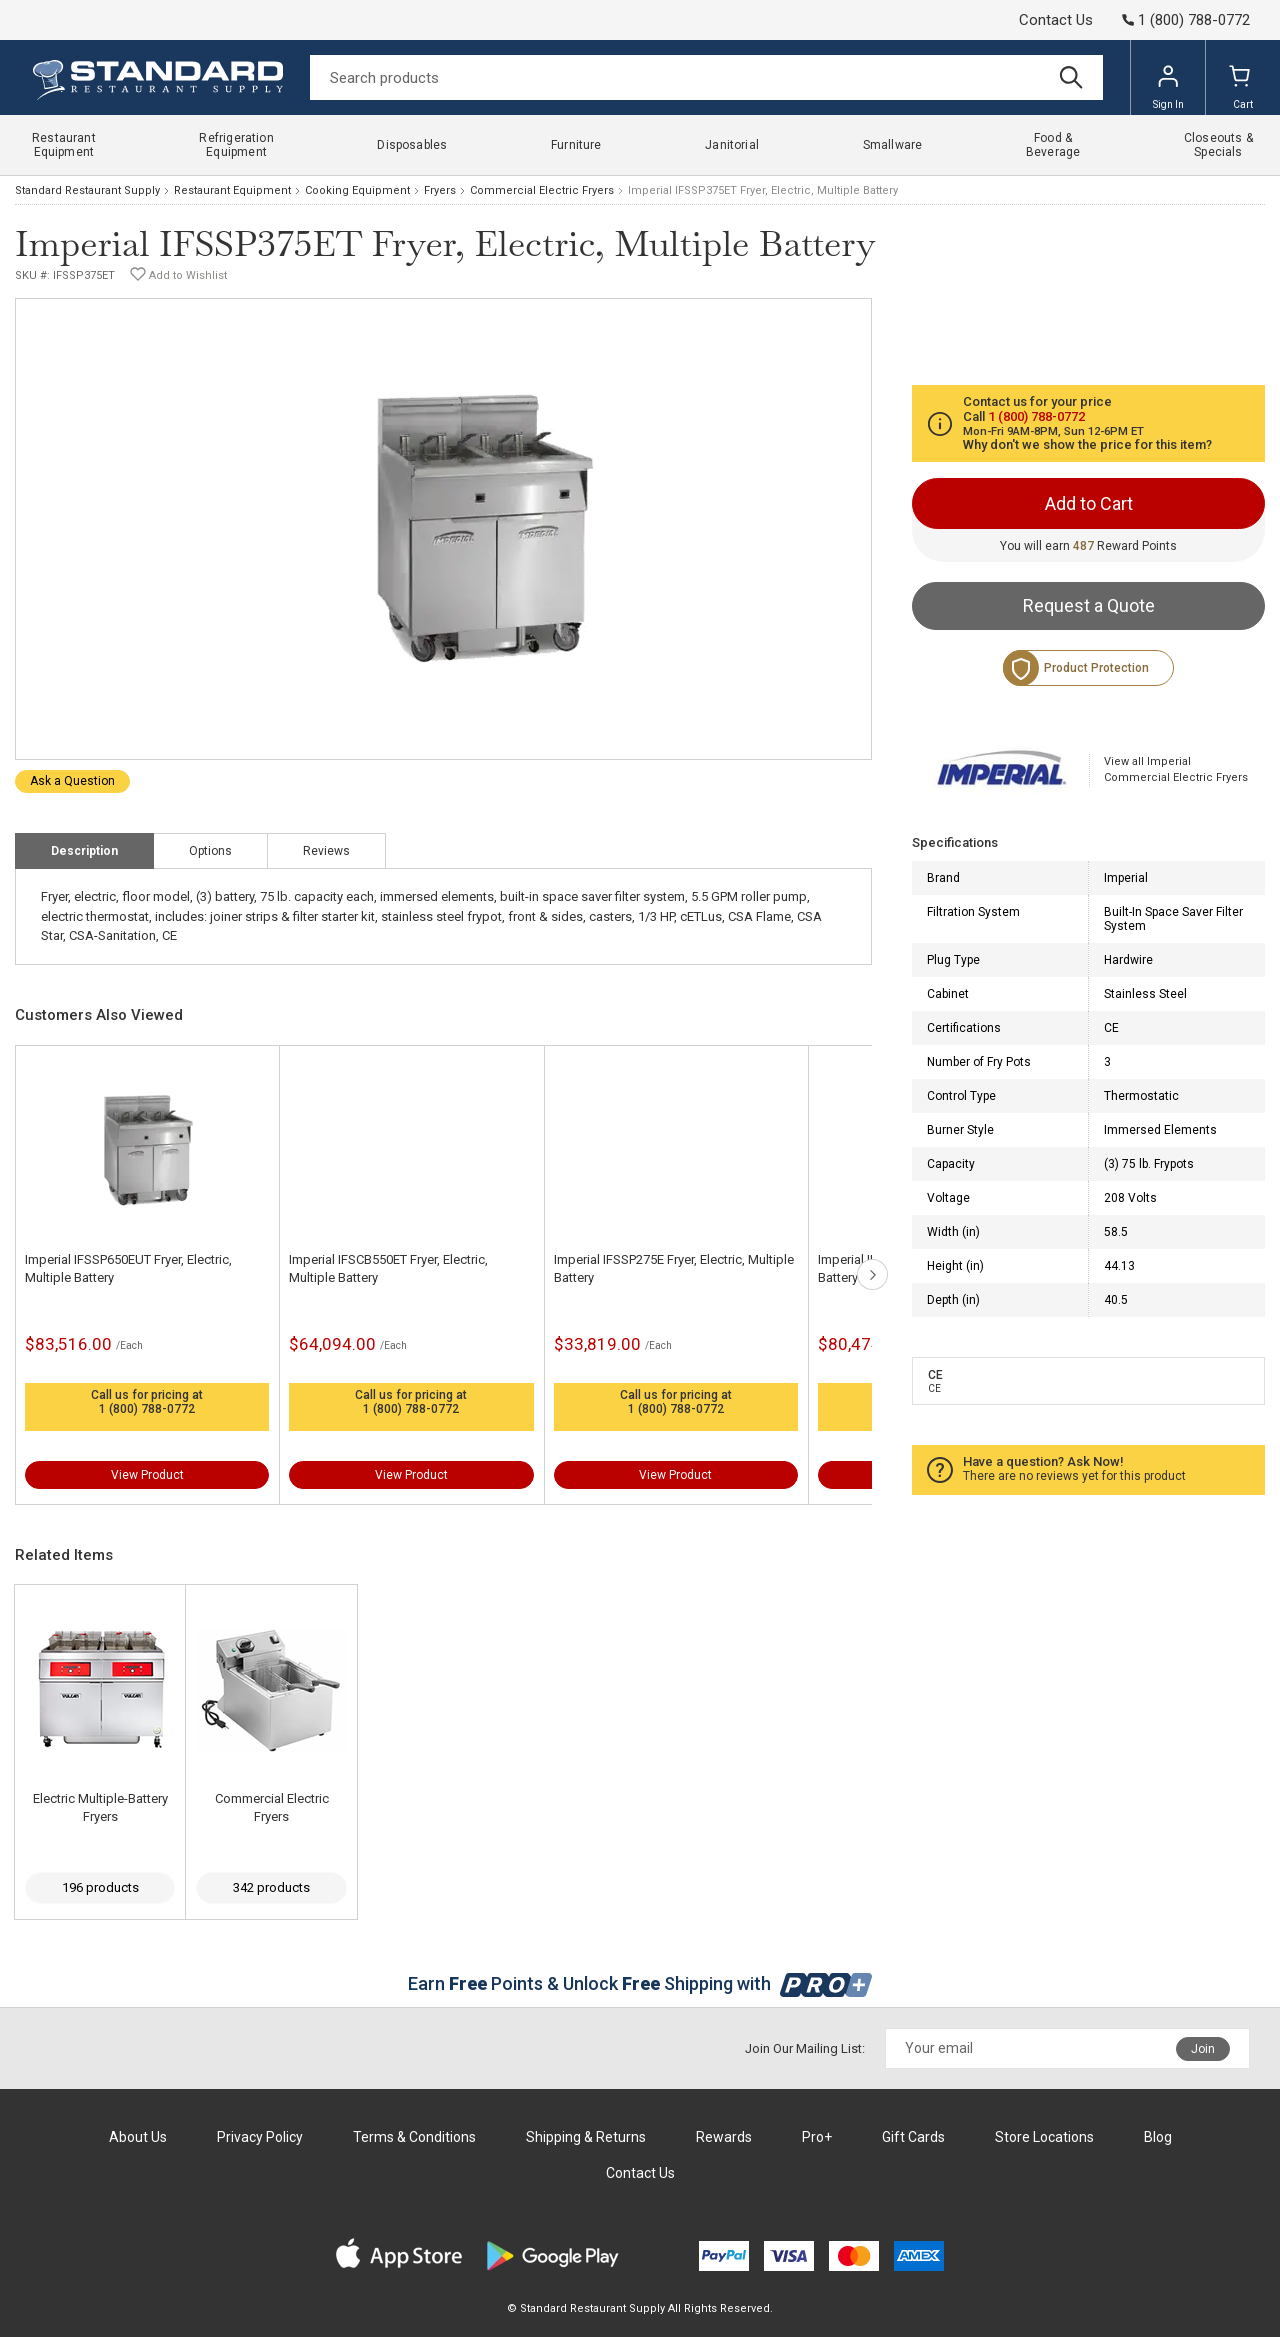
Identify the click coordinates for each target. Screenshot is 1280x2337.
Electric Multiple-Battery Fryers (100, 1807)
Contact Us (1056, 20)
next (872, 1274)
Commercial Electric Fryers (542, 190)
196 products (100, 1887)
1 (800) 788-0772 (147, 1409)
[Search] (706, 77)
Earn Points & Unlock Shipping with (640, 1983)
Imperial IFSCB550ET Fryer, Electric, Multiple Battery (388, 1268)
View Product (147, 1475)
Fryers (440, 190)
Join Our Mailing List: (805, 2048)
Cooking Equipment (357, 190)
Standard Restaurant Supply (87, 190)
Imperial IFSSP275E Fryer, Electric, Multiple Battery (674, 1268)
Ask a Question (72, 781)
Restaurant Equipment (232, 190)
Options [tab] (210, 851)
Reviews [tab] (326, 851)
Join (1203, 2049)
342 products (271, 1887)
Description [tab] (84, 851)
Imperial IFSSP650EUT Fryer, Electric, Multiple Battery (128, 1268)
